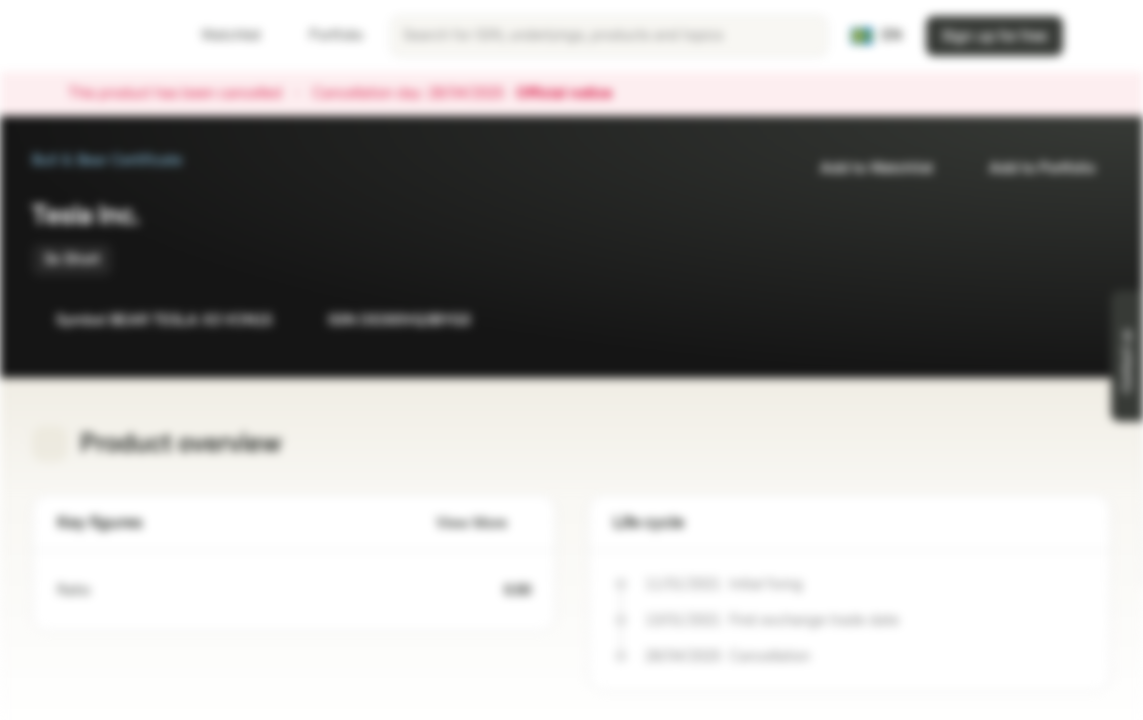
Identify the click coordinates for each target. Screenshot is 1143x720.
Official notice (574, 94)
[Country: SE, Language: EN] (876, 36)
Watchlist (219, 35)
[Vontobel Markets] (86, 36)
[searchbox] (609, 36)
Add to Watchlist (864, 168)
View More (483, 523)
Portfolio (324, 35)
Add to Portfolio (1030, 168)
